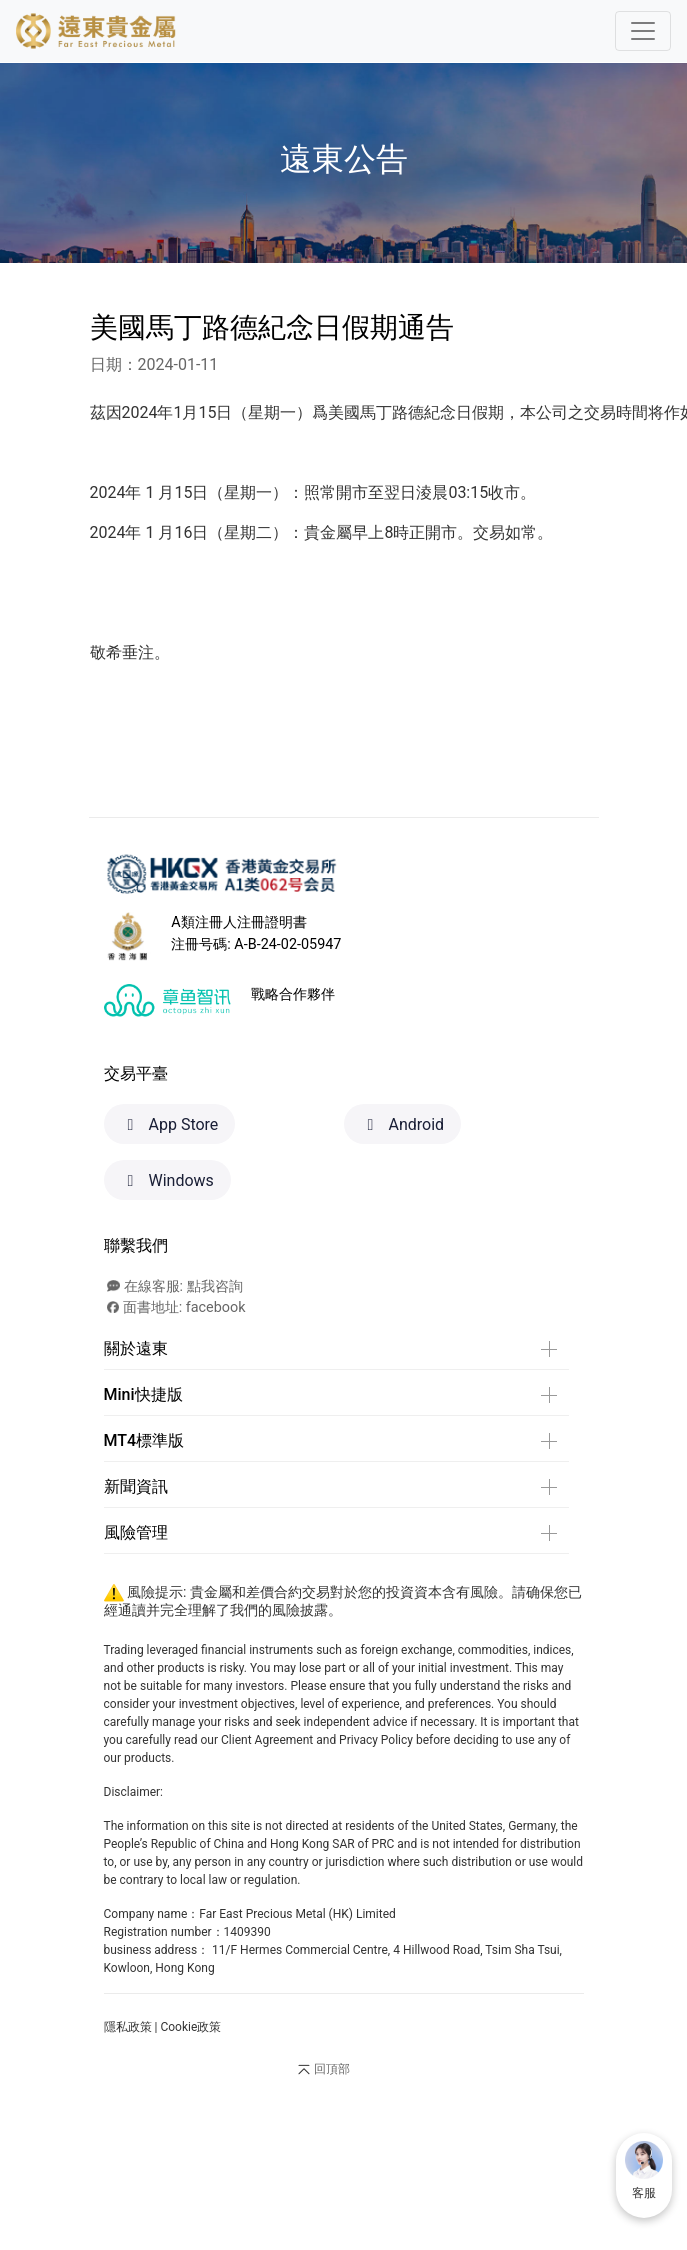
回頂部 (322, 2070)
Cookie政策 (190, 2027)
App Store (170, 1124)
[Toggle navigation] (643, 31)
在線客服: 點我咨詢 (175, 1286)
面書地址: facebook (176, 1307)
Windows (167, 1180)
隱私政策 (128, 2027)
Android (403, 1124)
